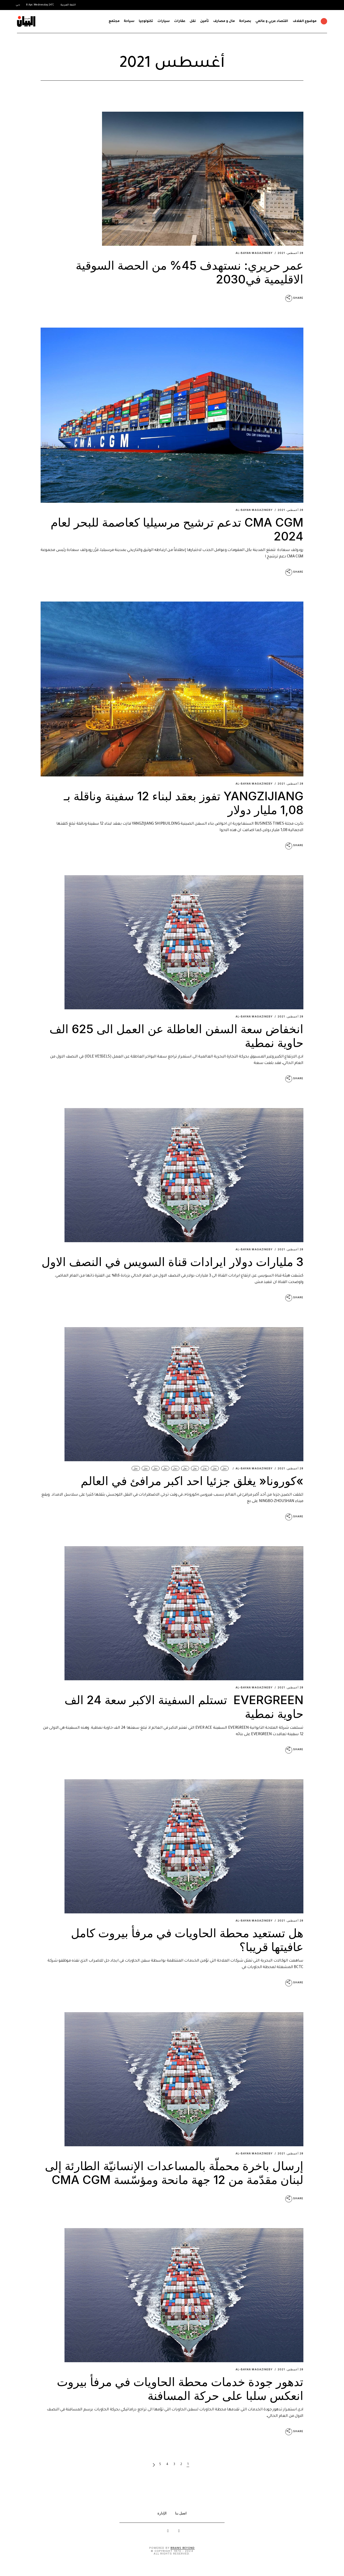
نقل (224, 1482)
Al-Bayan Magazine (254, 253)
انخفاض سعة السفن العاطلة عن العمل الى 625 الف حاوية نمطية (174, 1035)
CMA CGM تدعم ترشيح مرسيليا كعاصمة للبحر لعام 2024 (175, 529)
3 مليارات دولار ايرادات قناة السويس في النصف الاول (184, 1268)
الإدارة (162, 2526)
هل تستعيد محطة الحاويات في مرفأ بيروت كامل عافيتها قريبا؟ (185, 1953)
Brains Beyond (183, 2561)
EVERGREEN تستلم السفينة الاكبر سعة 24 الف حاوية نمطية (182, 1720)
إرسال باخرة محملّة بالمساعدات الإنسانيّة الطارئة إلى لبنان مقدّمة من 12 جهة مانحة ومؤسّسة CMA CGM (172, 2186)
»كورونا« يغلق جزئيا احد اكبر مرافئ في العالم (190, 1494)
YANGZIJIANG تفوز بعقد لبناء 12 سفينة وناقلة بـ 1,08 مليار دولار (181, 803)
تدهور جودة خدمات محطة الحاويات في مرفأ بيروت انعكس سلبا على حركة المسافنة (178, 2402)
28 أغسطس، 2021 (290, 253)
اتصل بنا (181, 2526)
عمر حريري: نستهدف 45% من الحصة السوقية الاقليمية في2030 (187, 272)
